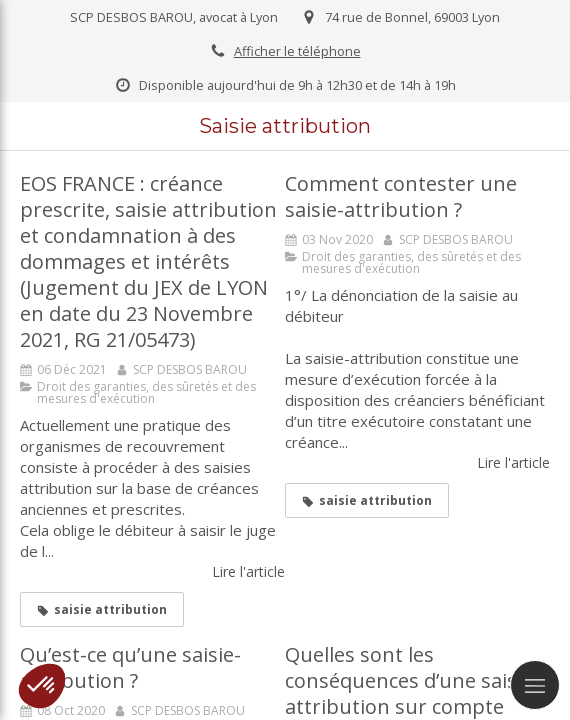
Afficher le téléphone (297, 51)
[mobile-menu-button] (535, 685)
